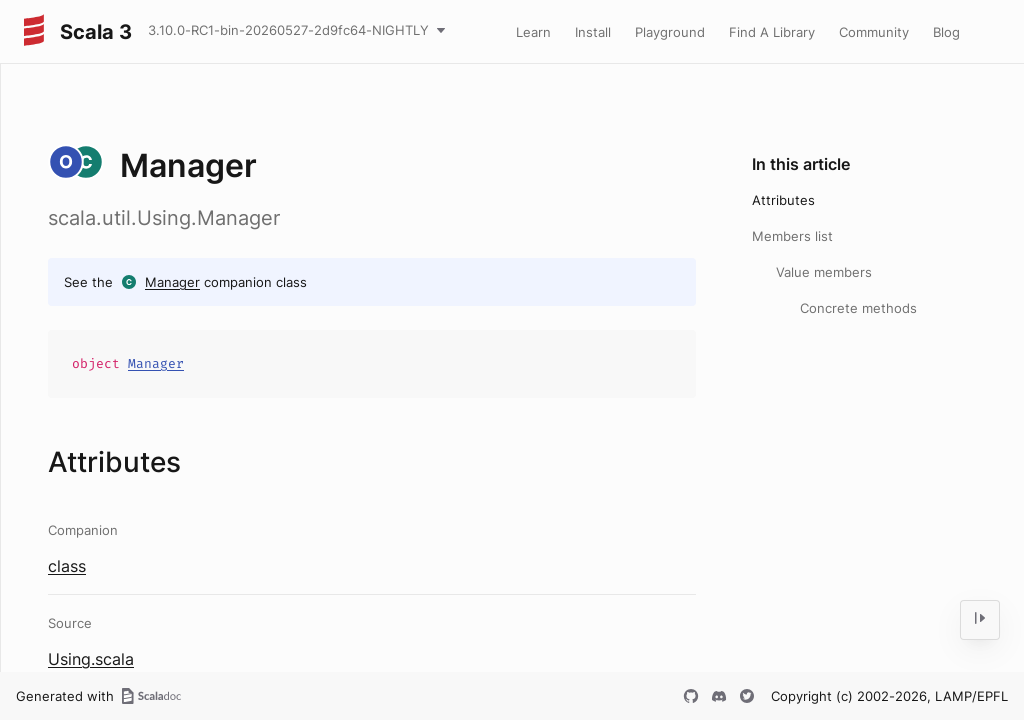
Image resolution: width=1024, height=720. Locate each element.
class (67, 566)
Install (593, 32)
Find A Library (772, 32)
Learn (533, 32)
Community (874, 32)
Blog (946, 32)
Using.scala (91, 659)
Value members (824, 272)
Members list (792, 236)
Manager (172, 282)
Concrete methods (858, 308)
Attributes (783, 200)
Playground (670, 32)
